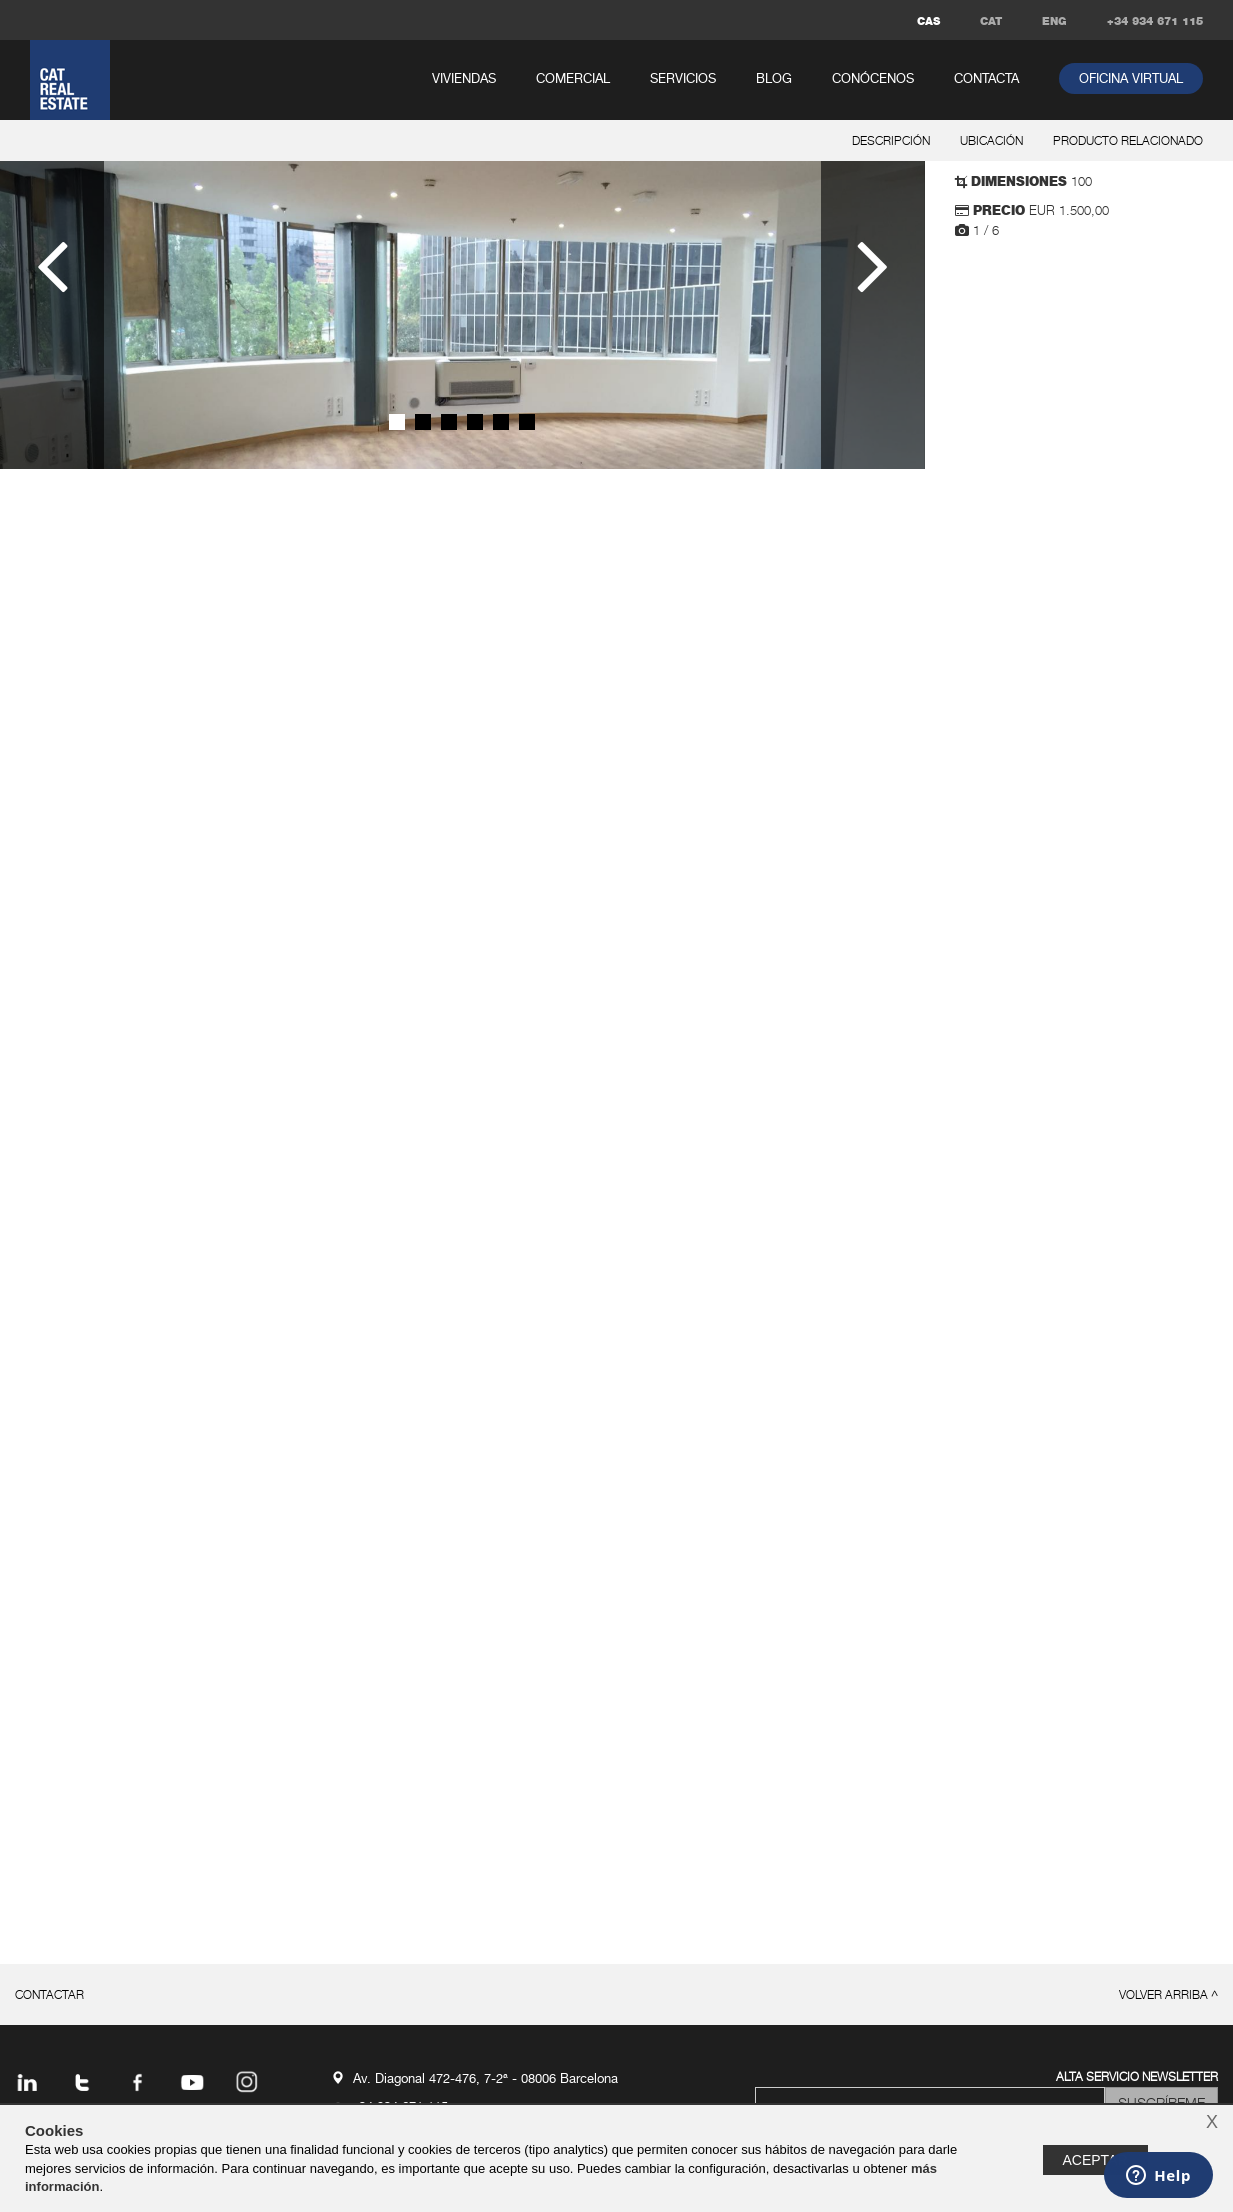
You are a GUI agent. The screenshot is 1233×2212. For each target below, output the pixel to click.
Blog (774, 79)
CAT (991, 21)
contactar (49, 1996)
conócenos (873, 79)
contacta (986, 79)
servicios (683, 79)
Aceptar (1095, 2160)
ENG (1054, 21)
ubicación (991, 142)
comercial (573, 79)
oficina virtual (1131, 79)
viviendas (464, 79)
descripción (891, 142)
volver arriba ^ (1168, 1996)
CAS (928, 21)
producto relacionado (1128, 142)
